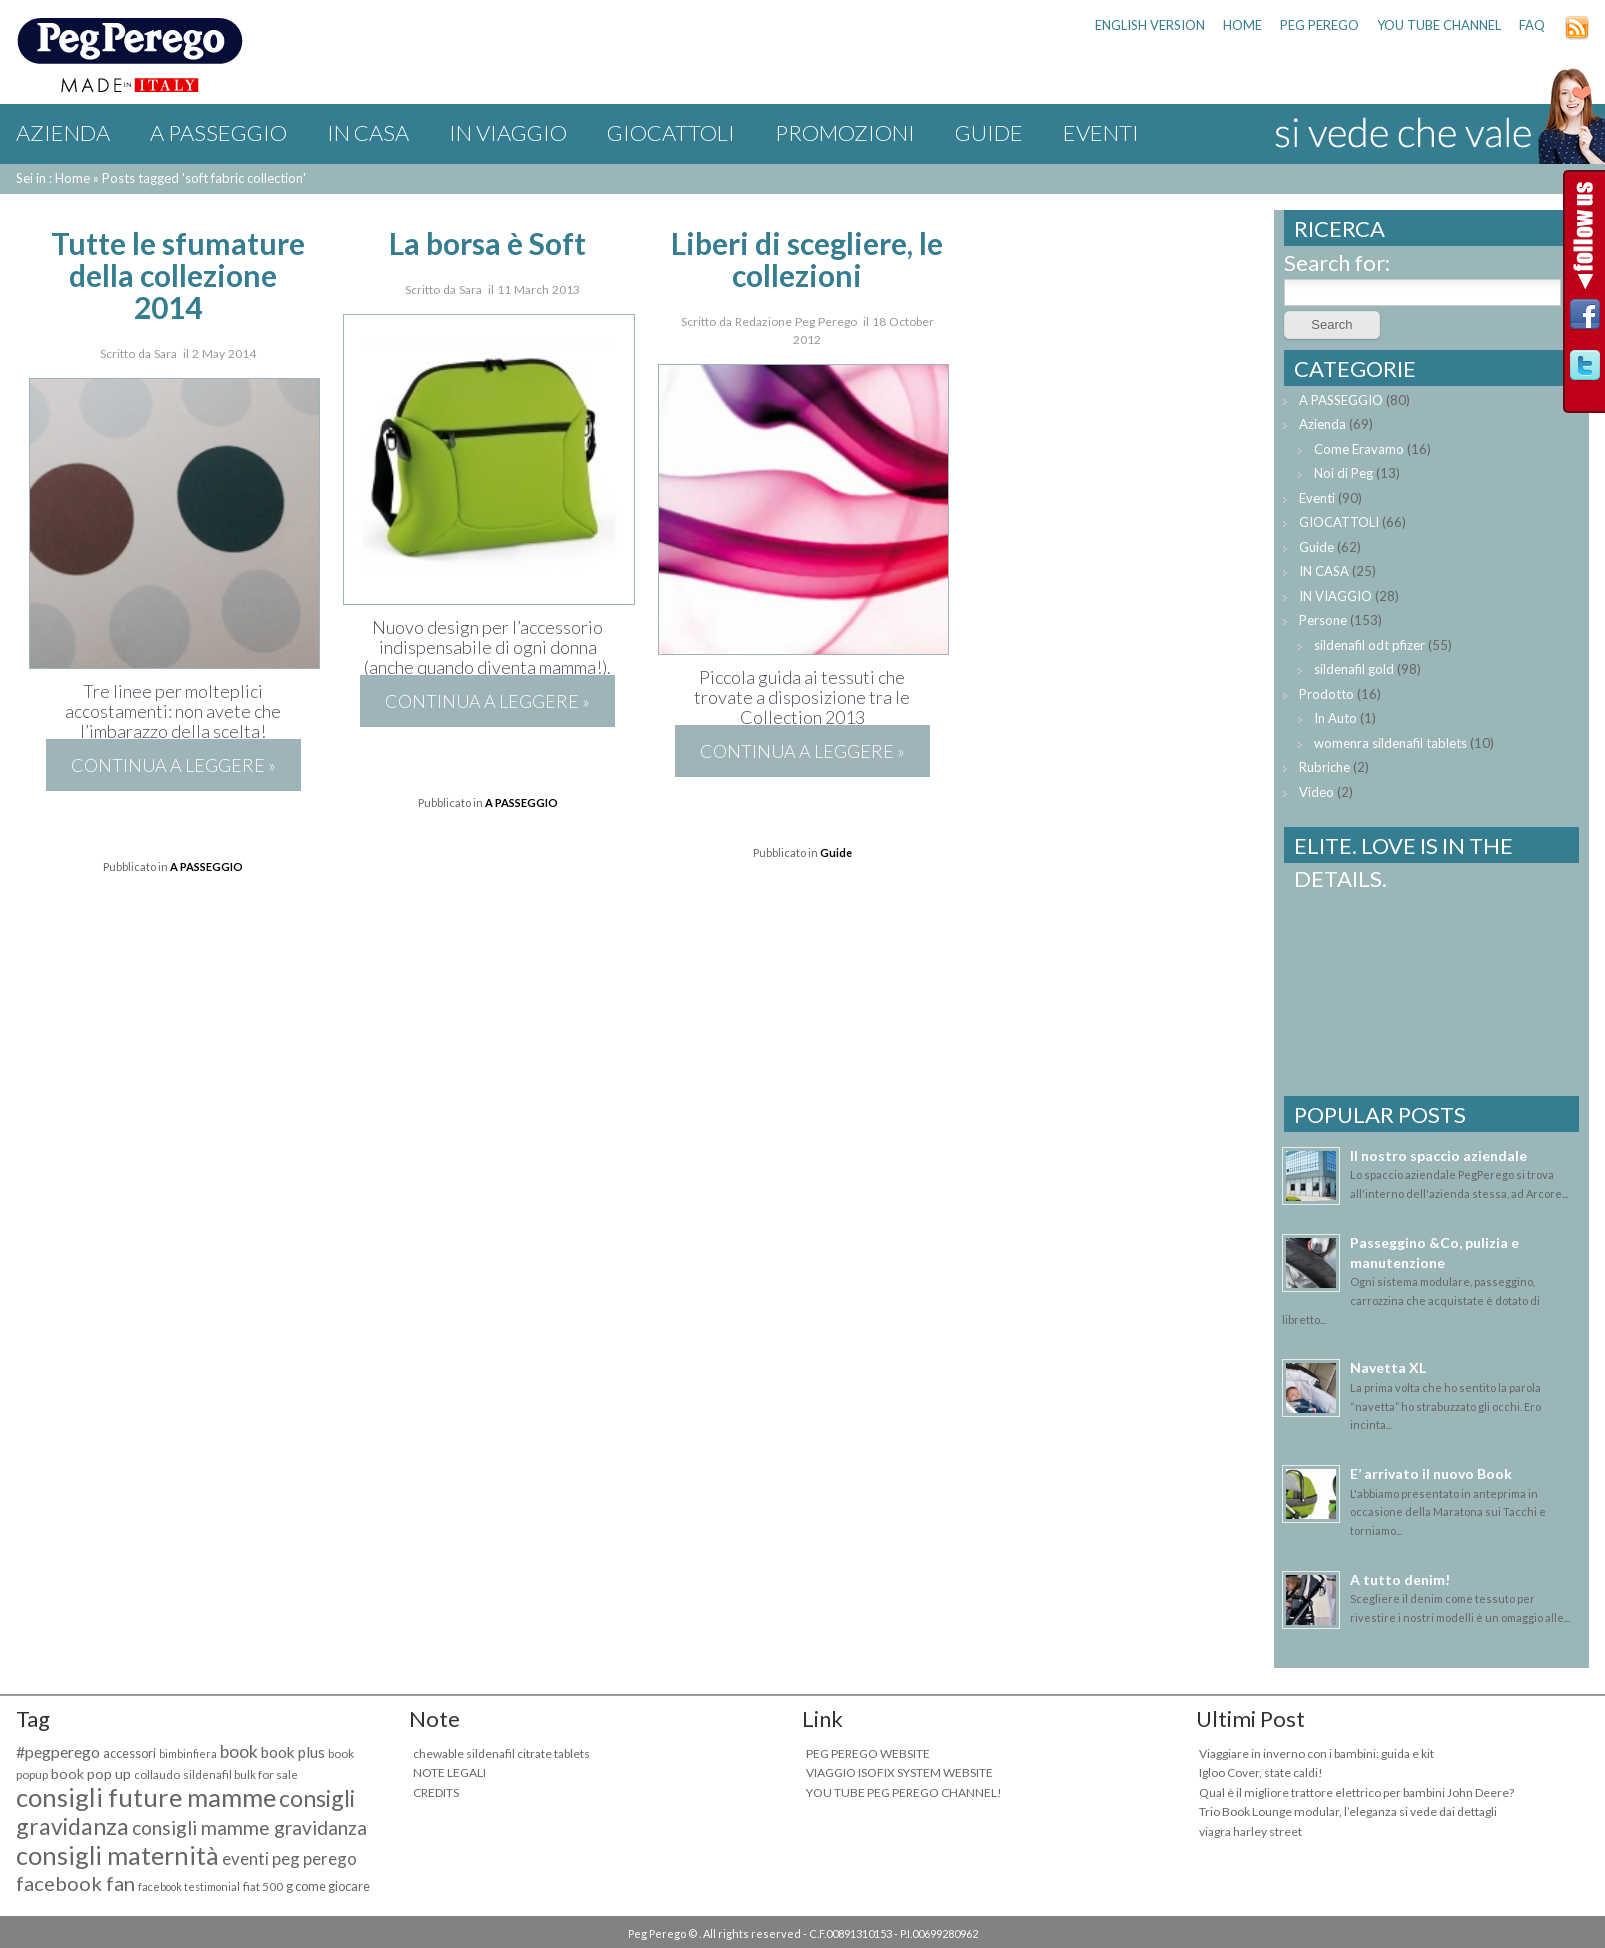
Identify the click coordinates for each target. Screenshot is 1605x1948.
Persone (1323, 620)
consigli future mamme (146, 1797)
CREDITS (436, 1792)
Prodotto (1326, 694)
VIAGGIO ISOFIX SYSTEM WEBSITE (899, 1772)
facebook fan (75, 1883)
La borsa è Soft (487, 243)
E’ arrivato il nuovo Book (1431, 1473)
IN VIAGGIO (508, 132)
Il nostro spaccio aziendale (1438, 1155)
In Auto (1335, 718)
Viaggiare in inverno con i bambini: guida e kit (1316, 1753)
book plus (293, 1752)
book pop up (91, 1773)
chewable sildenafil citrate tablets (501, 1753)
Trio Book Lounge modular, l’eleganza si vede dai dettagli (1348, 1811)
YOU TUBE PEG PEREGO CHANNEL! (904, 1792)
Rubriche (1324, 767)
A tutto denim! (1400, 1579)
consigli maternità (117, 1855)
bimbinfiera (188, 1753)
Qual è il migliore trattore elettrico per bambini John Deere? (1356, 1792)
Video (1316, 792)
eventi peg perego (289, 1858)
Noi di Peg (1343, 473)
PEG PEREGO (1319, 25)
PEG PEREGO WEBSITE (868, 1753)
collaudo (157, 1774)
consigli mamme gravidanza (249, 1827)
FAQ (1532, 25)
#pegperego (58, 1751)
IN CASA (368, 132)
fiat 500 (263, 1886)
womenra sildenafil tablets (1390, 743)
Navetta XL (1388, 1367)
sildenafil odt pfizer (1369, 645)
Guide (989, 132)
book (239, 1751)
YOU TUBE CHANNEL (1439, 25)
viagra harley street (1250, 1831)
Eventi (1101, 132)
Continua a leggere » (173, 765)
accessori (129, 1753)
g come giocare (328, 1886)
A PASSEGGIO (218, 132)
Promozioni (845, 132)
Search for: (1337, 262)
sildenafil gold (1354, 669)
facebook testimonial (189, 1886)
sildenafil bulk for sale (240, 1774)
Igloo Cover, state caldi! (1261, 1772)
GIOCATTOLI (671, 132)
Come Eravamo (1359, 449)
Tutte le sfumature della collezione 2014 (178, 275)
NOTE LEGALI (449, 1772)
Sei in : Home (53, 178)
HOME (1242, 25)
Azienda (63, 132)
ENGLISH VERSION (1150, 25)
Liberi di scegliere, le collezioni (807, 259)
